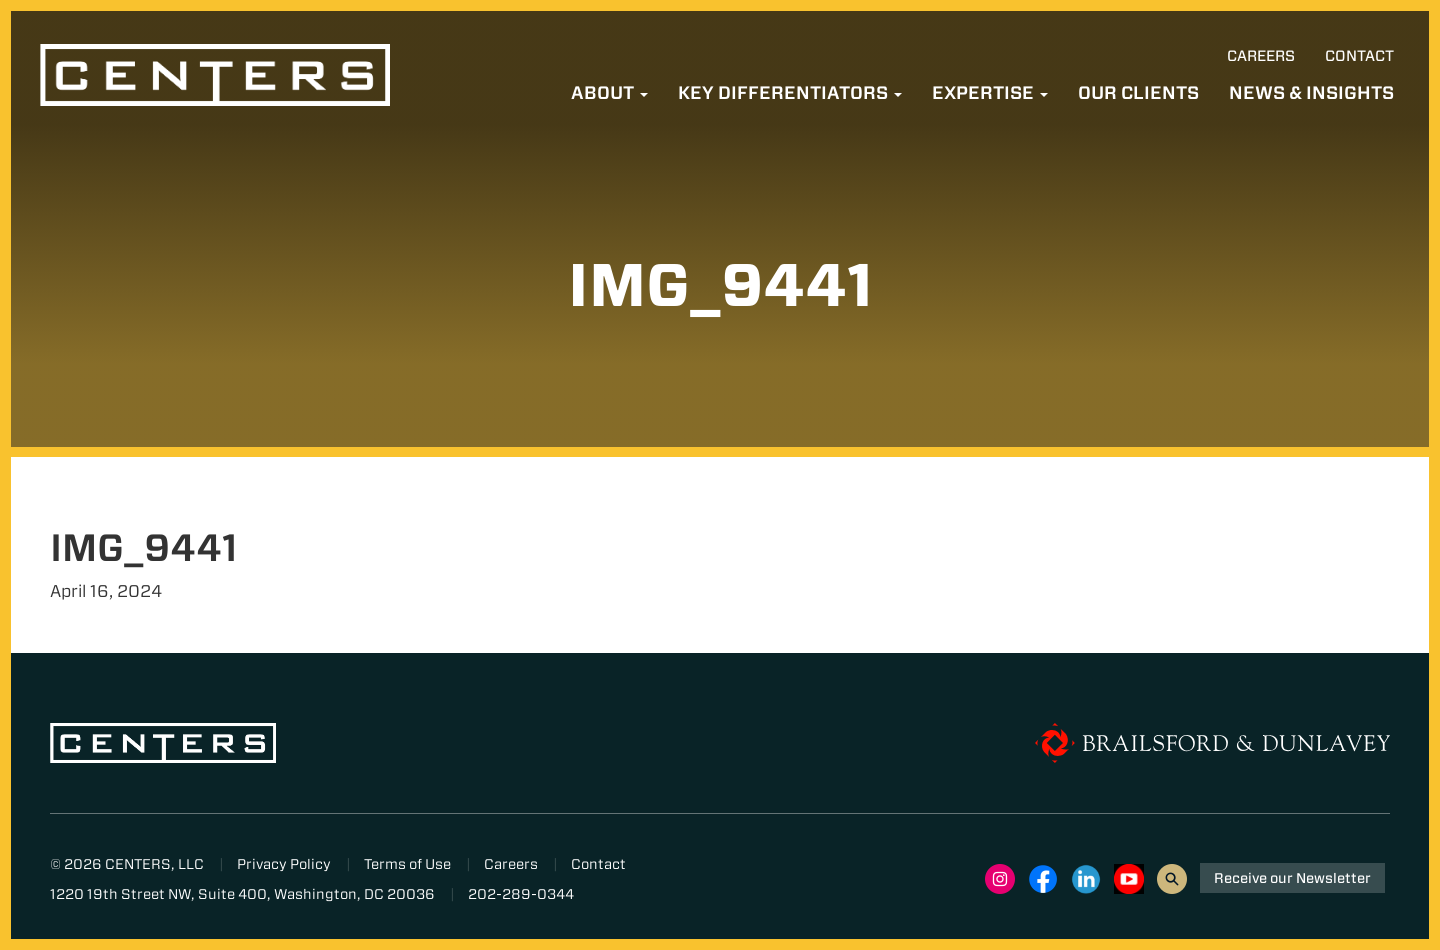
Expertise (990, 92)
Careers (1261, 56)
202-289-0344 (521, 894)
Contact (1359, 56)
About (609, 92)
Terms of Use (407, 864)
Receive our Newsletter (1292, 878)
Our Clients (1138, 92)
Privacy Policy (284, 864)
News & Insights (1311, 92)
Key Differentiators (790, 92)
